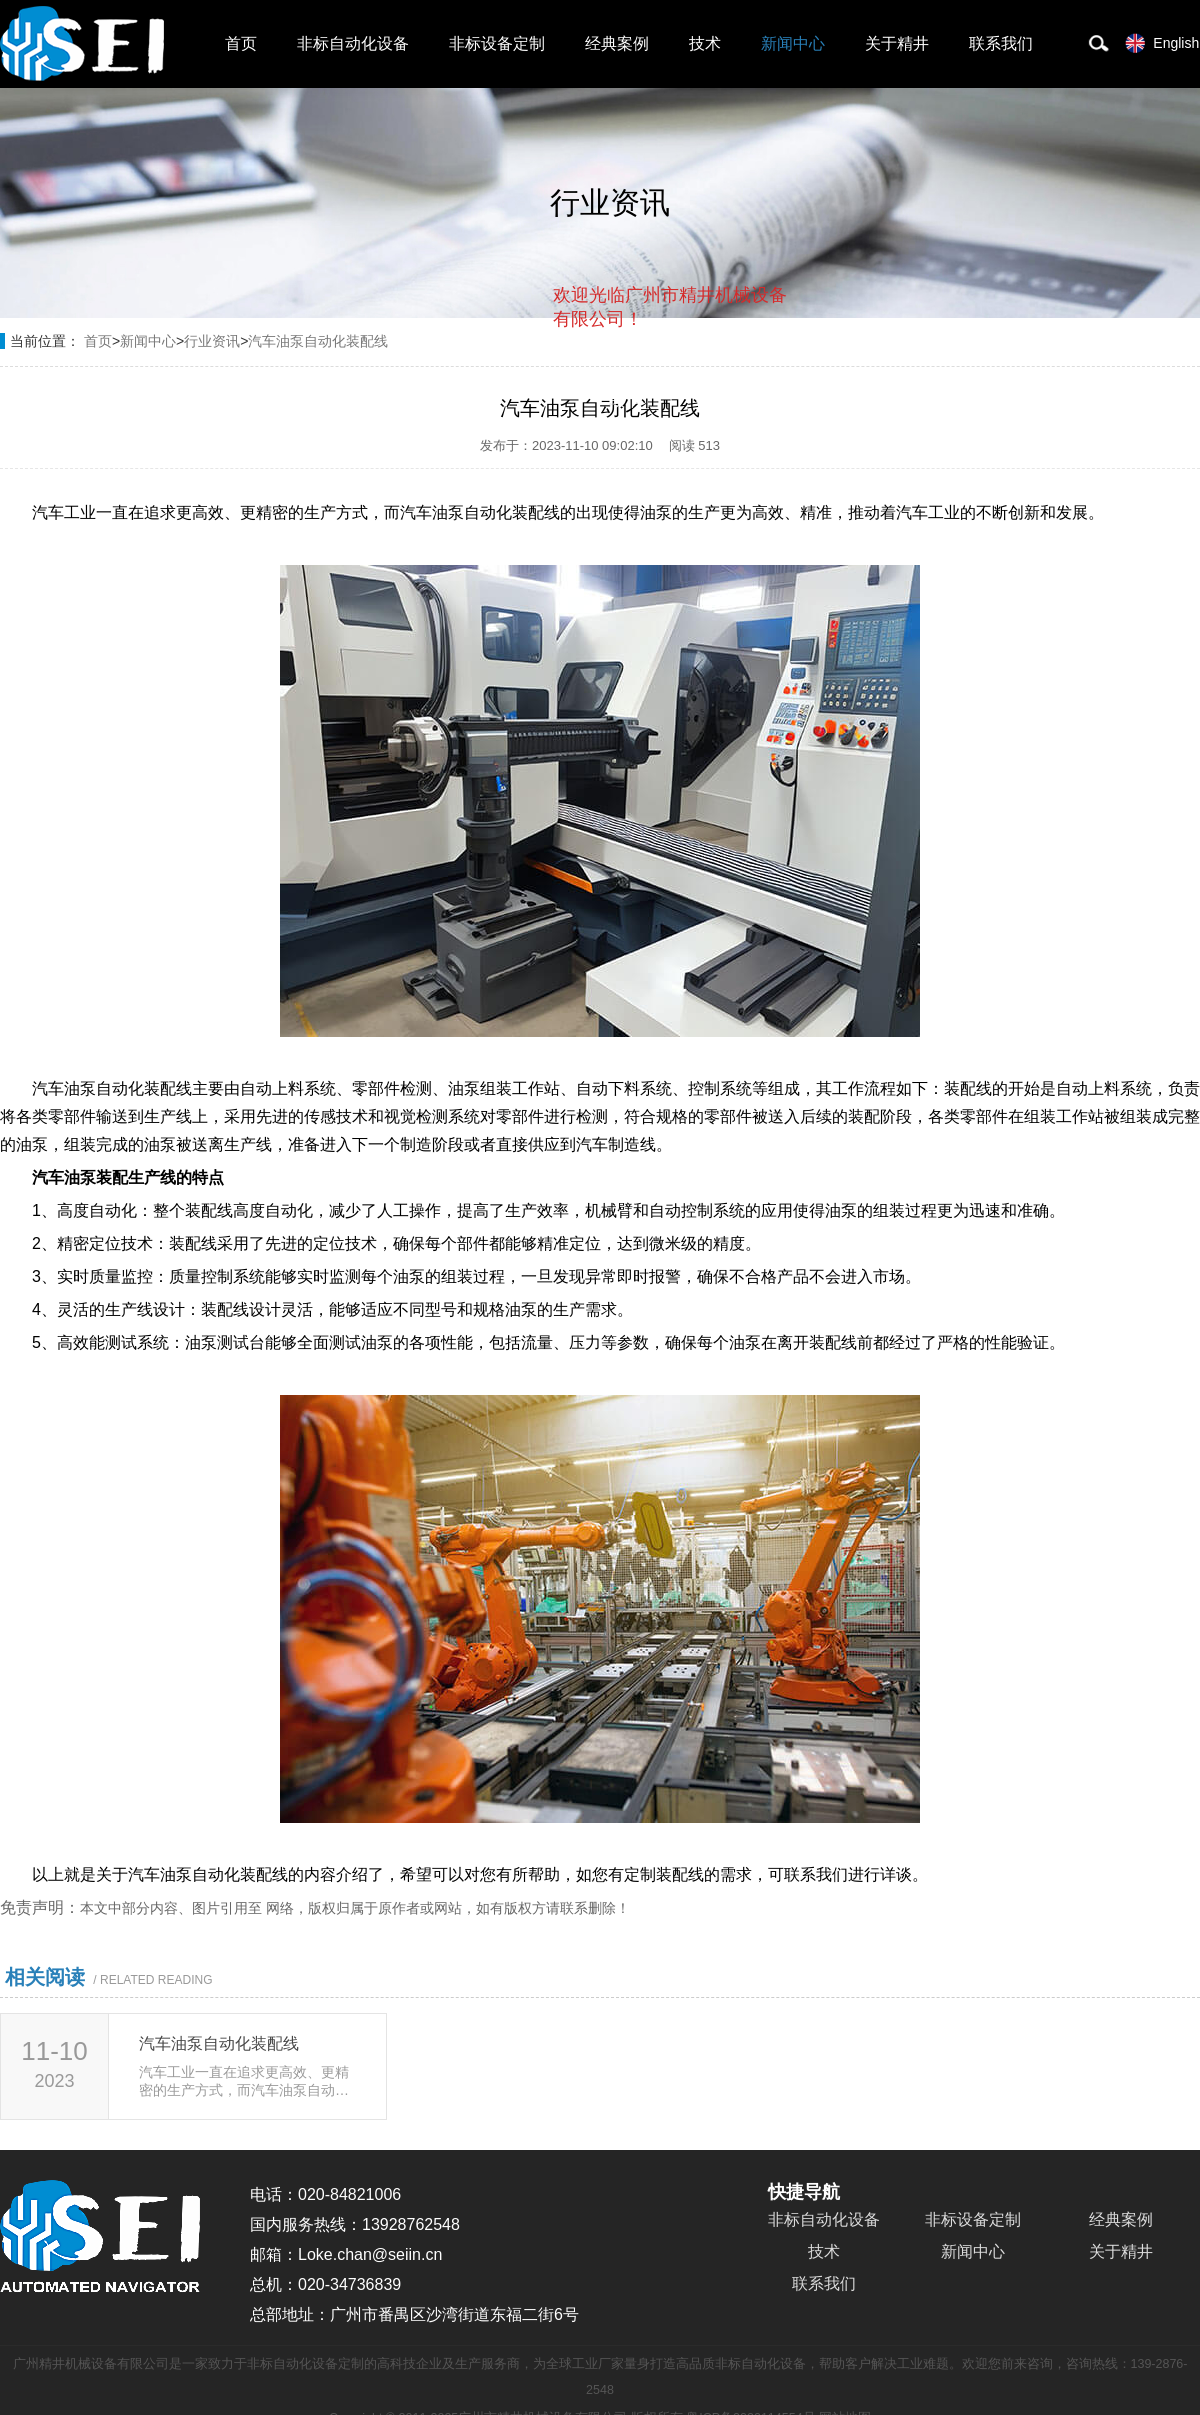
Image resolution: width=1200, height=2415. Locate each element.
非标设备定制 (497, 43)
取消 (625, 400)
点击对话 (749, 401)
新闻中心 (793, 43)
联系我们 (1001, 43)
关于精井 (897, 43)
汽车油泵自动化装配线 (318, 341)
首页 (241, 43)
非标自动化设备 (353, 43)
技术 (705, 43)
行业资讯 (212, 341)
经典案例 (617, 43)
